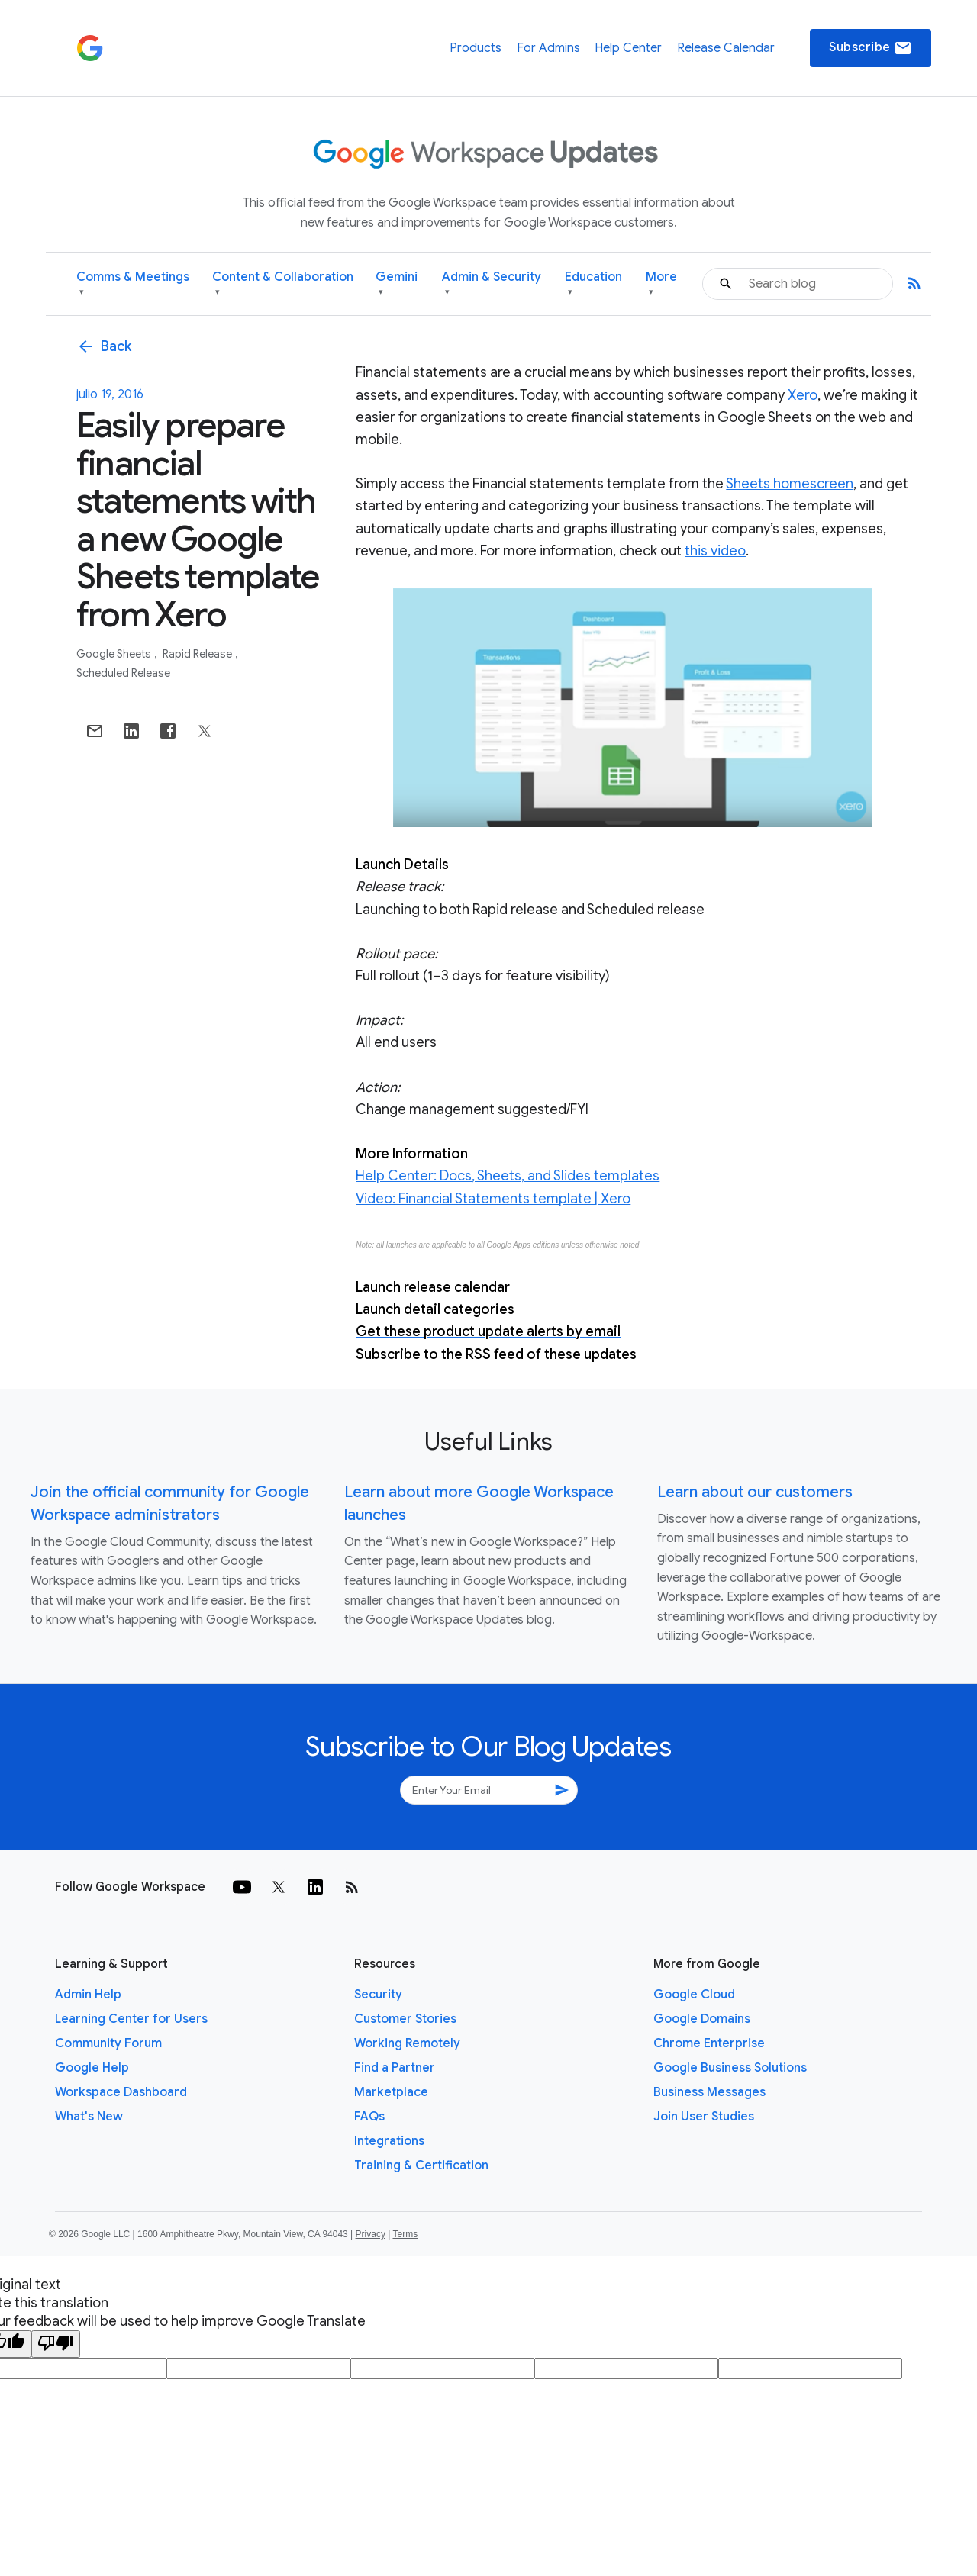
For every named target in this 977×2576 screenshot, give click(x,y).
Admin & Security (491, 284)
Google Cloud (694, 1994)
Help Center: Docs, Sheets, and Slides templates (507, 1175)
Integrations (389, 2141)
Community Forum (108, 2043)
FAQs (369, 2116)
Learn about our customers (755, 1492)
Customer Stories (405, 2019)
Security (378, 1994)
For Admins (548, 48)
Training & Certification (421, 2165)
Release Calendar (726, 48)
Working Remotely (407, 2043)
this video (715, 551)
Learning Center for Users (131, 2019)
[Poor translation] (55, 2344)
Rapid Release (198, 654)
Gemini (397, 284)
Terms (405, 2234)
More (661, 284)
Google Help (92, 2067)
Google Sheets (114, 654)
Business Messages (709, 2092)
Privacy (370, 2234)
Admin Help (88, 1994)
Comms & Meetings (132, 284)
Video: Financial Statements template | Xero (493, 1198)
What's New (89, 2116)
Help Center (628, 48)
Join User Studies (703, 2116)
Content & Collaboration (282, 284)
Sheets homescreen (789, 483)
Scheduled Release (123, 673)
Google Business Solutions (730, 2067)
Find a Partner (394, 2067)
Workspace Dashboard (121, 2092)
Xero (802, 395)
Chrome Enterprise (709, 2043)
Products (475, 48)
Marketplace (391, 2092)
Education (593, 284)
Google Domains (701, 2019)
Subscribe (870, 48)
